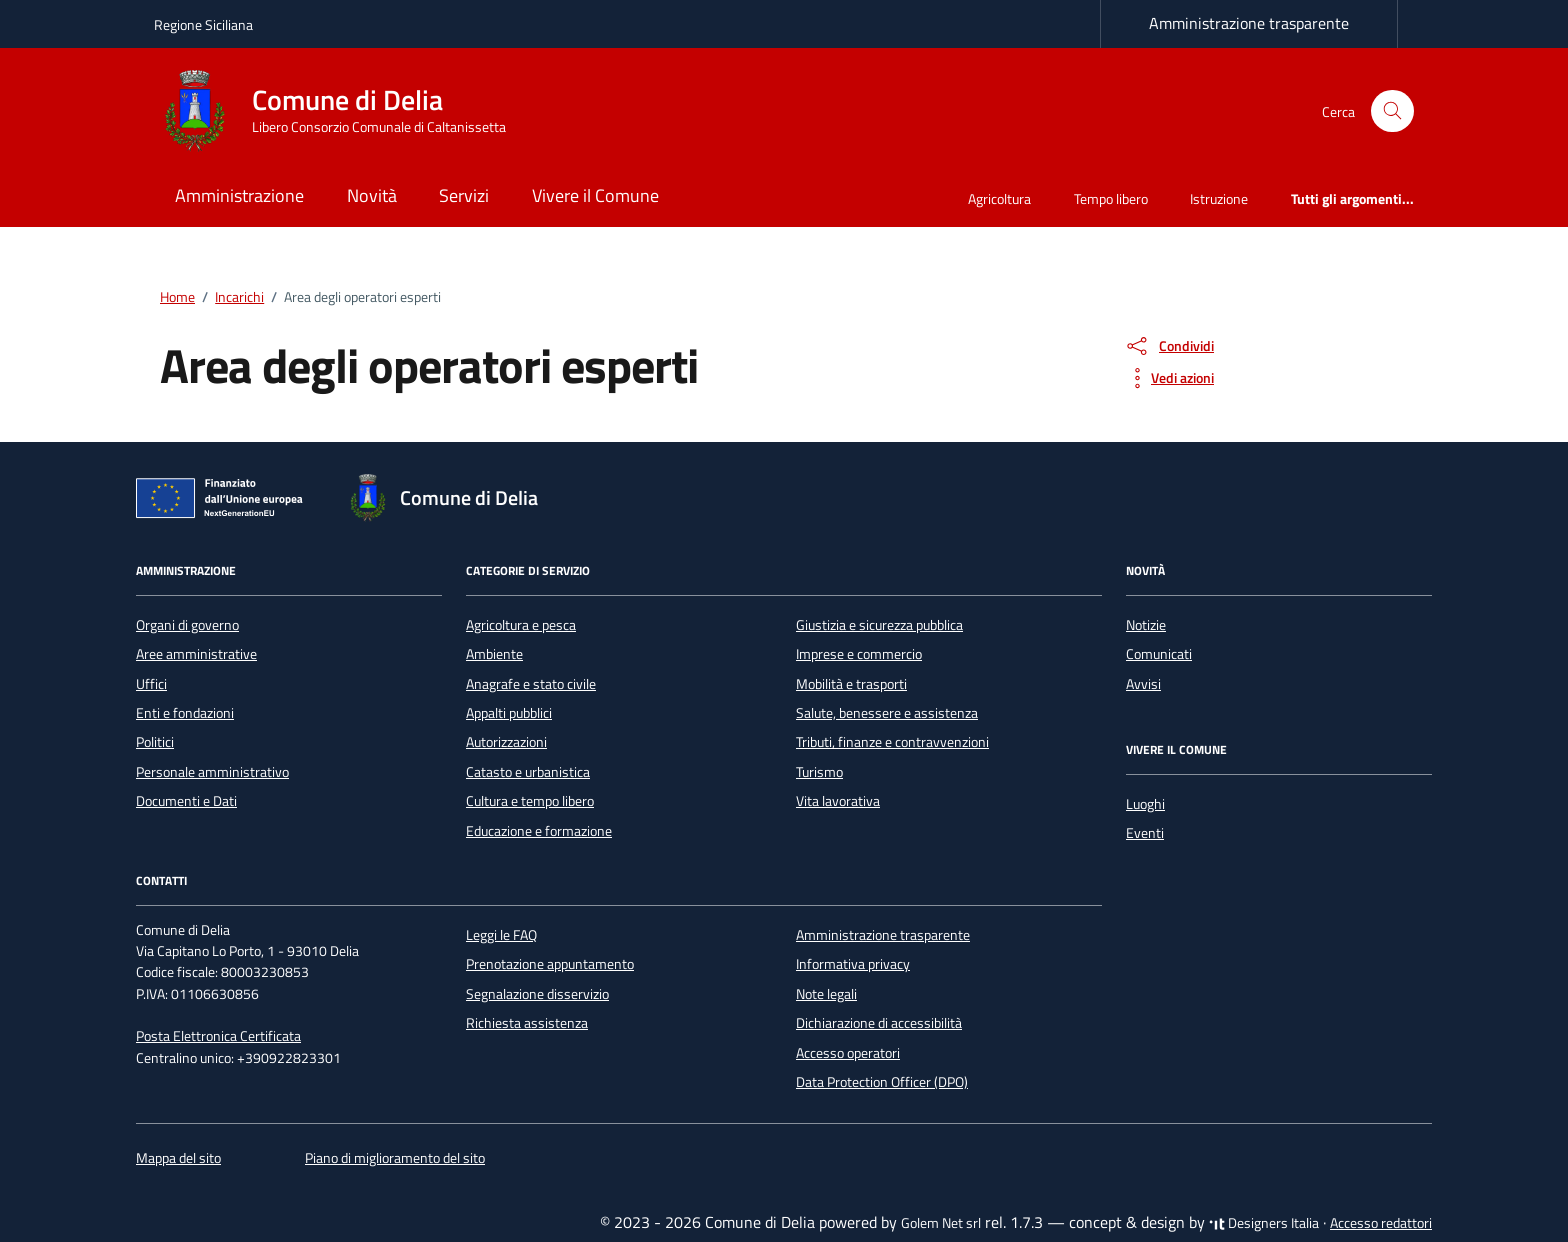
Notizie (1146, 625)
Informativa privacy (853, 964)
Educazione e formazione (539, 831)
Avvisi (1143, 684)
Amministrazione (239, 195)
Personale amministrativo (212, 772)
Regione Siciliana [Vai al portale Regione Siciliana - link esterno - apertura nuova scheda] (203, 24)
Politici (155, 742)
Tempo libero (1111, 198)
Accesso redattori (1381, 1223)
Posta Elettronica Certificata (218, 1036)
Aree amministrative (196, 654)
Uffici (151, 684)
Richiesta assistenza (527, 1023)
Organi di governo (187, 625)
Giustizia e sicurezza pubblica (879, 625)
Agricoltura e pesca (521, 625)
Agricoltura (999, 198)
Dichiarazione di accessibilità (879, 1023)
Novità (372, 195)
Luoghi (1145, 804)
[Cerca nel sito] (1392, 111)
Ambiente (494, 654)
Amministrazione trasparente (1249, 23)
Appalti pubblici (509, 713)
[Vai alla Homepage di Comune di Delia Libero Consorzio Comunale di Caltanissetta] (342, 111)
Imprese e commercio (859, 654)
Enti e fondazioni (185, 713)
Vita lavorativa (838, 801)
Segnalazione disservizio (537, 994)
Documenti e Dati (186, 801)
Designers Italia (1264, 1223)
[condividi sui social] (1169, 346)
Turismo (819, 772)
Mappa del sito (178, 1158)
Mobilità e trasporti (851, 684)
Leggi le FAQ (501, 935)
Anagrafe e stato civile (531, 684)
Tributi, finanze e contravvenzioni (892, 742)
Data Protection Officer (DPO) (882, 1082)
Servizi (464, 195)
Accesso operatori (848, 1053)
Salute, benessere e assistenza (887, 713)
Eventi (1145, 833)
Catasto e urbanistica (528, 772)
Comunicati (1159, 654)
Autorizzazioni (506, 742)
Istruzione (1219, 198)
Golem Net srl (941, 1223)
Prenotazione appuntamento (550, 964)
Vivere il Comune (595, 195)
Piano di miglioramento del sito (395, 1158)
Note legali (826, 994)
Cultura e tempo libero (530, 801)
